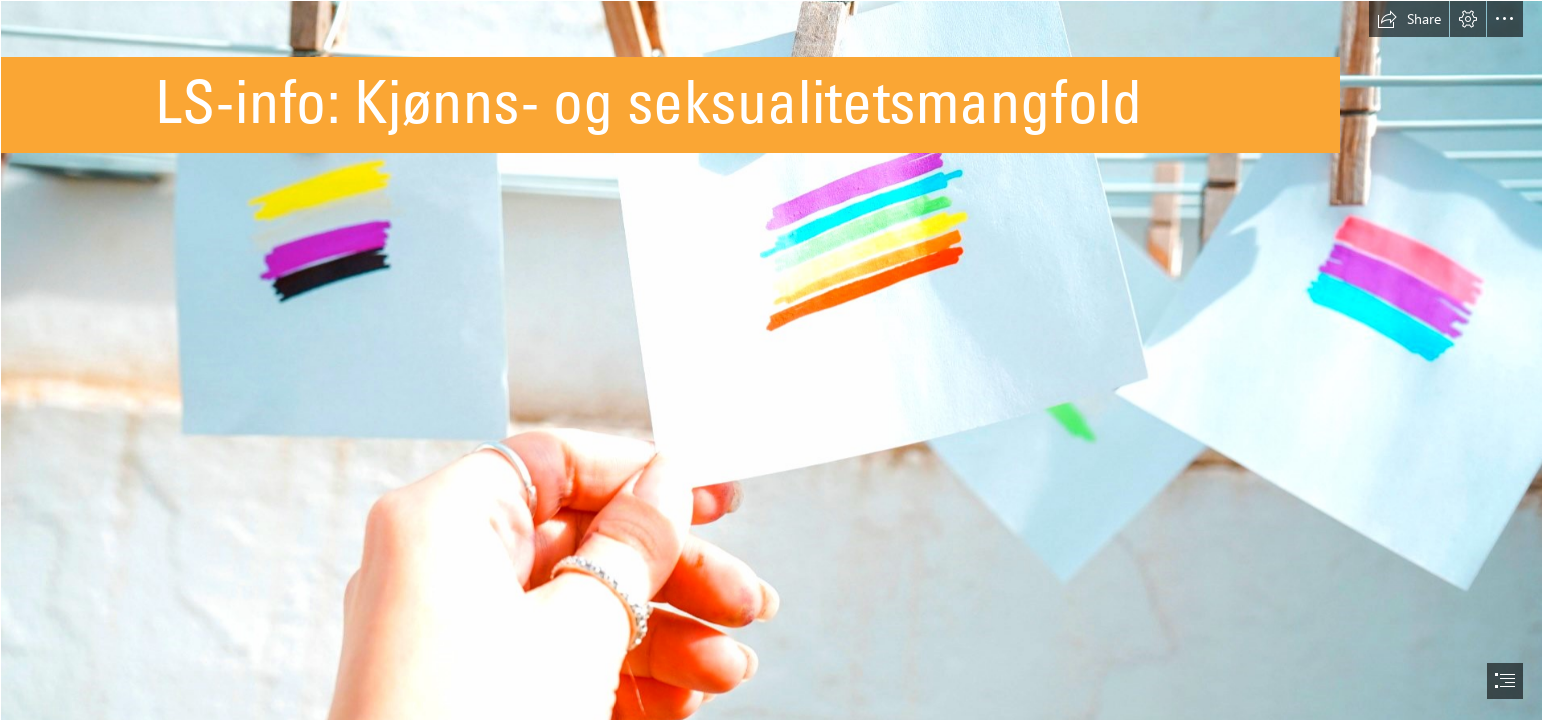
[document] (771, 360)
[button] (1409, 19)
